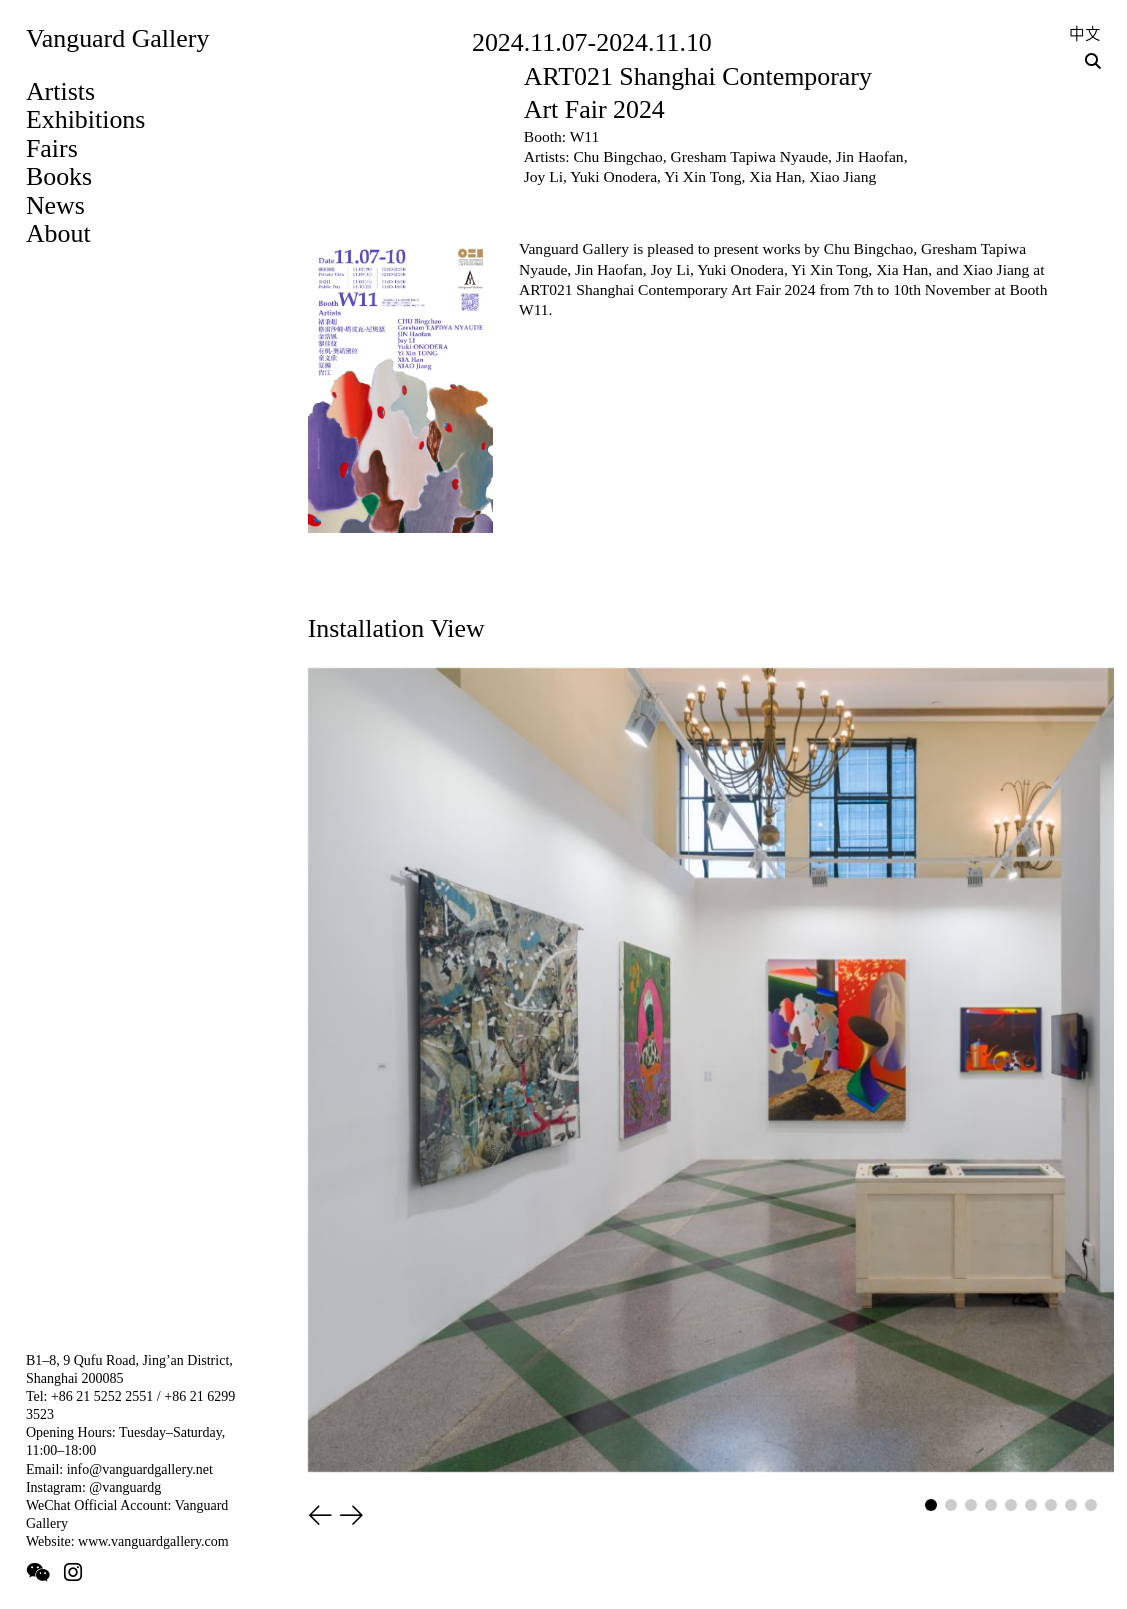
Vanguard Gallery (117, 38)
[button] (320, 1516)
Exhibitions (85, 119)
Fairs (52, 148)
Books (59, 176)
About (58, 233)
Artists (60, 91)
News (55, 205)
